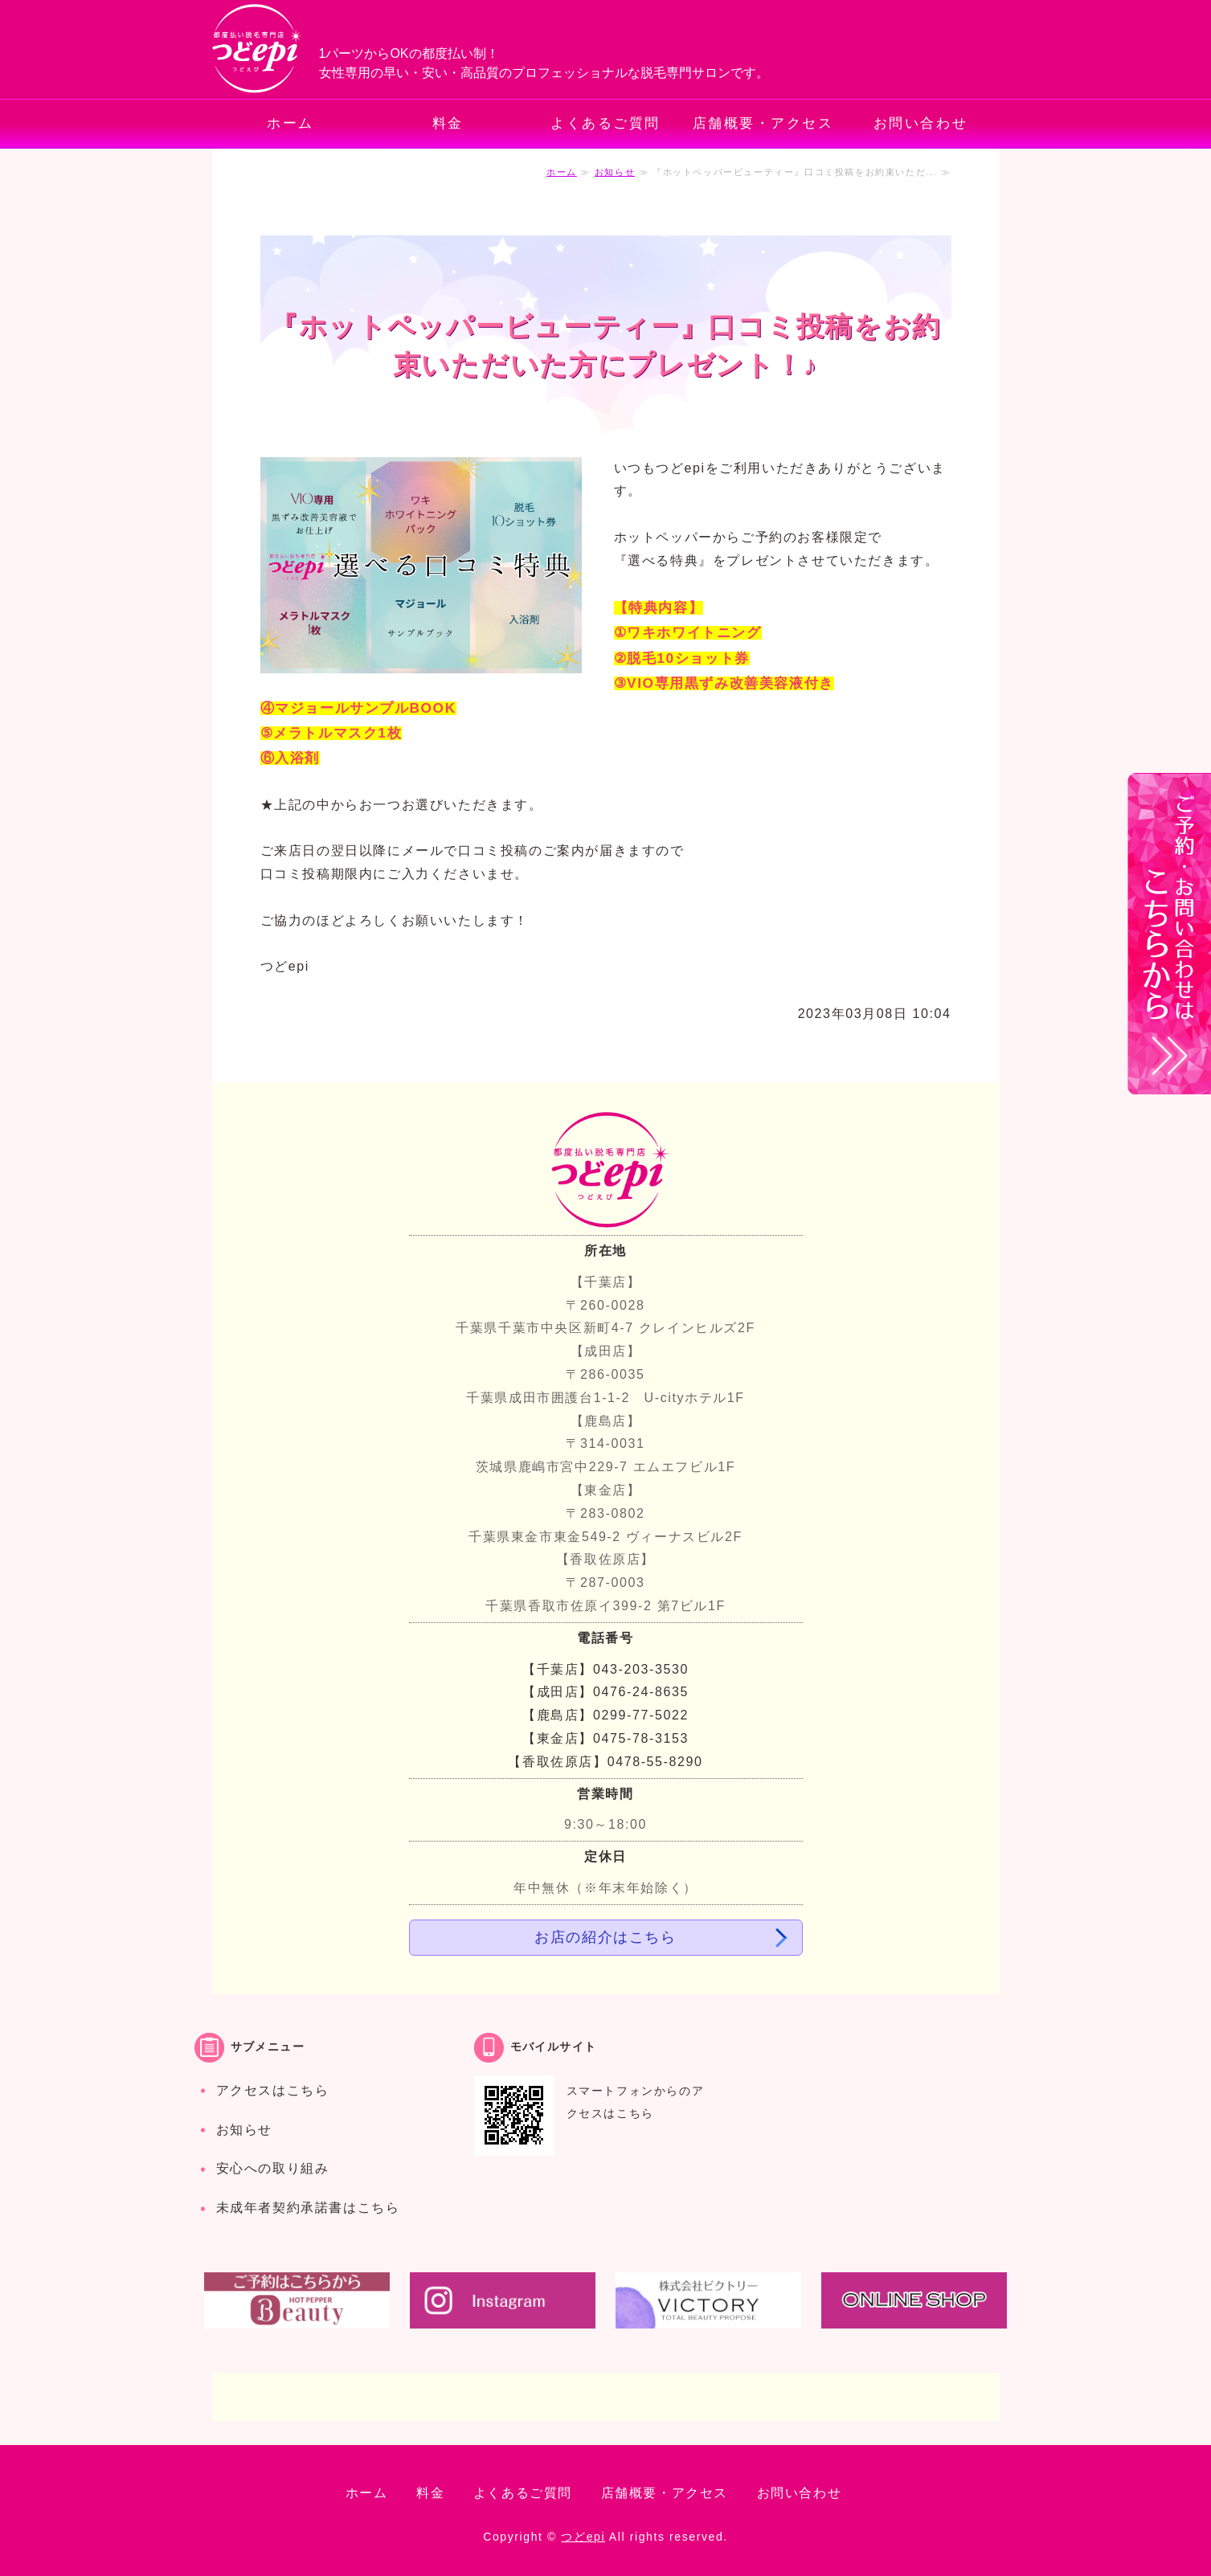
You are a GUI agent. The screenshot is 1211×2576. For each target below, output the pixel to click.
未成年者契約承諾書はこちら (308, 2207)
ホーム (290, 123)
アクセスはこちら (272, 2090)
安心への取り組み (272, 2168)
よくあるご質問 (605, 123)
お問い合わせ (920, 123)
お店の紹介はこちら (605, 1937)
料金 (448, 123)
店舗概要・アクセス (763, 123)
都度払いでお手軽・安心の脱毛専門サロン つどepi (257, 49)
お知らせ (615, 172)
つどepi (583, 2536)
